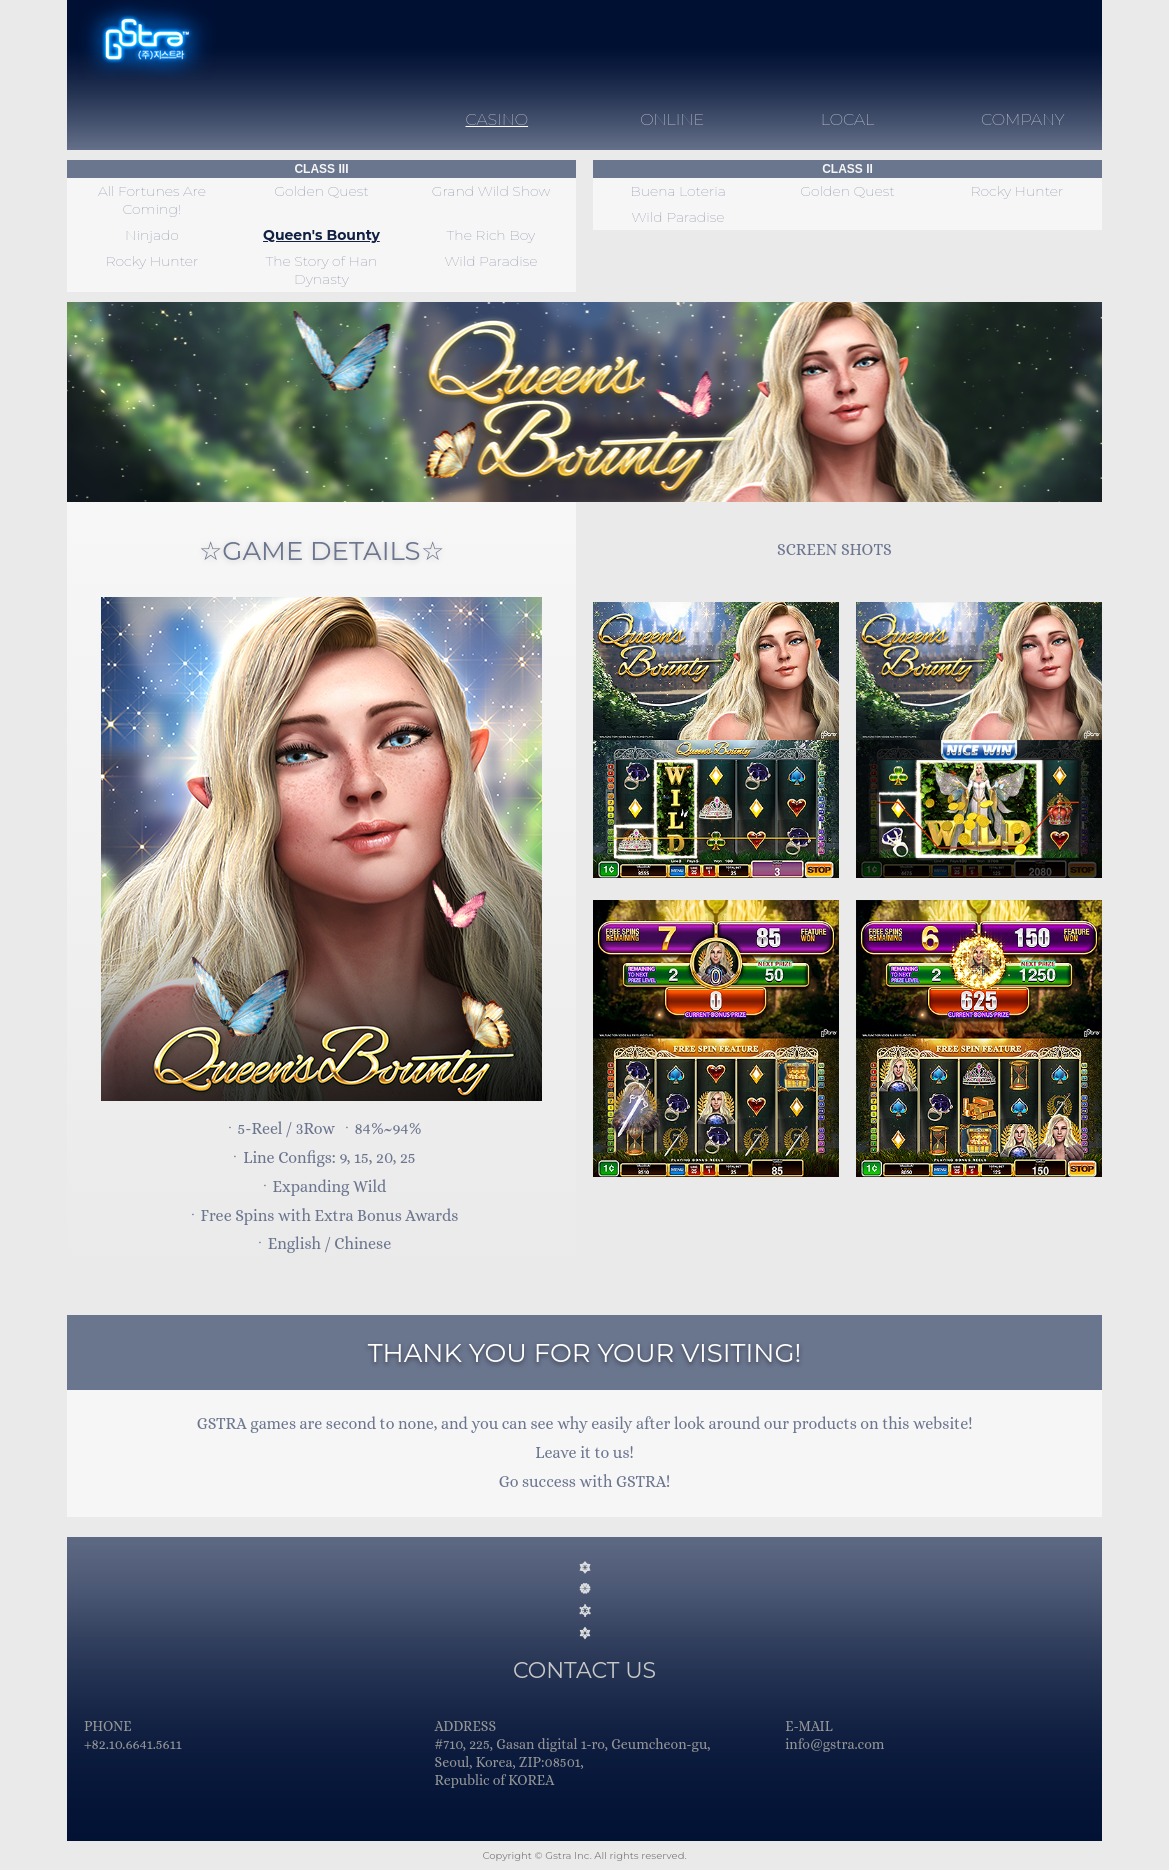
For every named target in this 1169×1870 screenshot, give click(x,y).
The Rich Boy (491, 235)
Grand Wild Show (491, 191)
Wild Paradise (490, 261)
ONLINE (672, 119)
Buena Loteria (678, 191)
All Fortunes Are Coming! (152, 200)
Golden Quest (321, 191)
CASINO (497, 119)
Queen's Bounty (321, 235)
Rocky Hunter (151, 261)
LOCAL (848, 119)
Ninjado (152, 235)
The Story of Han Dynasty (322, 270)
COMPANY (1023, 119)
